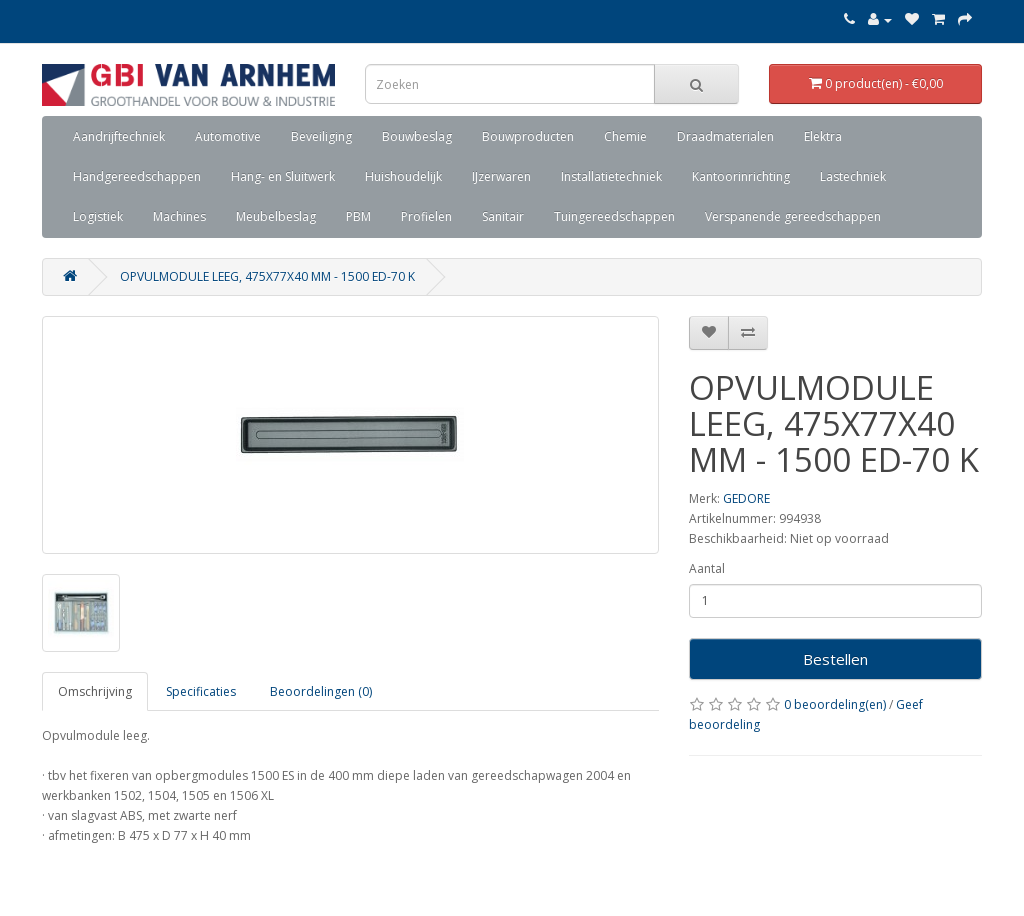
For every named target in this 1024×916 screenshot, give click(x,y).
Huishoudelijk (403, 176)
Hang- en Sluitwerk (283, 176)
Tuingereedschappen (614, 216)
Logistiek (98, 216)
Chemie (625, 136)
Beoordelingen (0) (321, 691)
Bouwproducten (528, 136)
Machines (179, 216)
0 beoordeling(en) (835, 704)
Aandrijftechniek (119, 136)
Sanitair (503, 216)
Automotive (228, 136)
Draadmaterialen (725, 136)
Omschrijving (95, 691)
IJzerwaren (501, 176)
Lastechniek (853, 176)
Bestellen (835, 659)
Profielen (426, 216)
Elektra (823, 136)
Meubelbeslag (276, 216)
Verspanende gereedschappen (793, 216)
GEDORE (746, 498)
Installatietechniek (611, 176)
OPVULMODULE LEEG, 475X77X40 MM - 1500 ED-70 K (267, 276)
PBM (358, 216)
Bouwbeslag (417, 136)
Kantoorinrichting (741, 176)
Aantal (707, 568)
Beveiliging (321, 136)
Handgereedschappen (137, 176)
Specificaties (201, 691)
